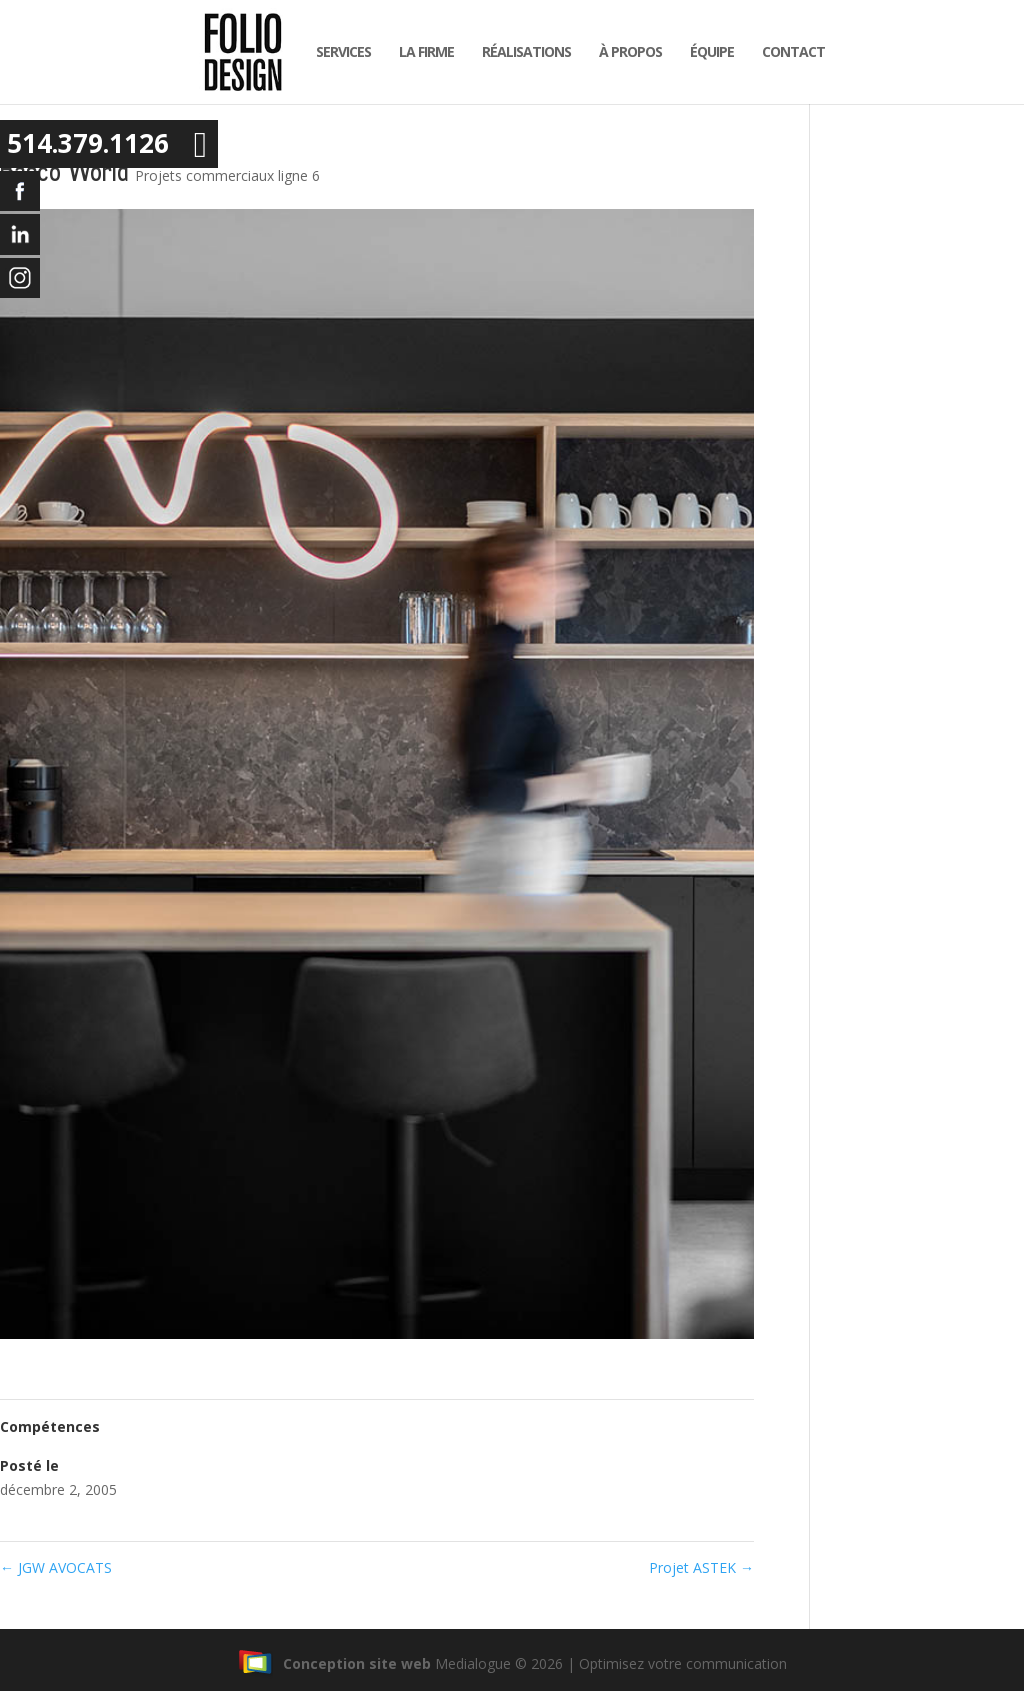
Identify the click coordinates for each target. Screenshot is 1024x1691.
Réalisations (520, 51)
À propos (624, 51)
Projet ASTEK (701, 1567)
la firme (420, 51)
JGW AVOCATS (56, 1567)
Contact (787, 51)
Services (337, 51)
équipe (706, 51)
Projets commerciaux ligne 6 (227, 175)
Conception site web (334, 1663)
